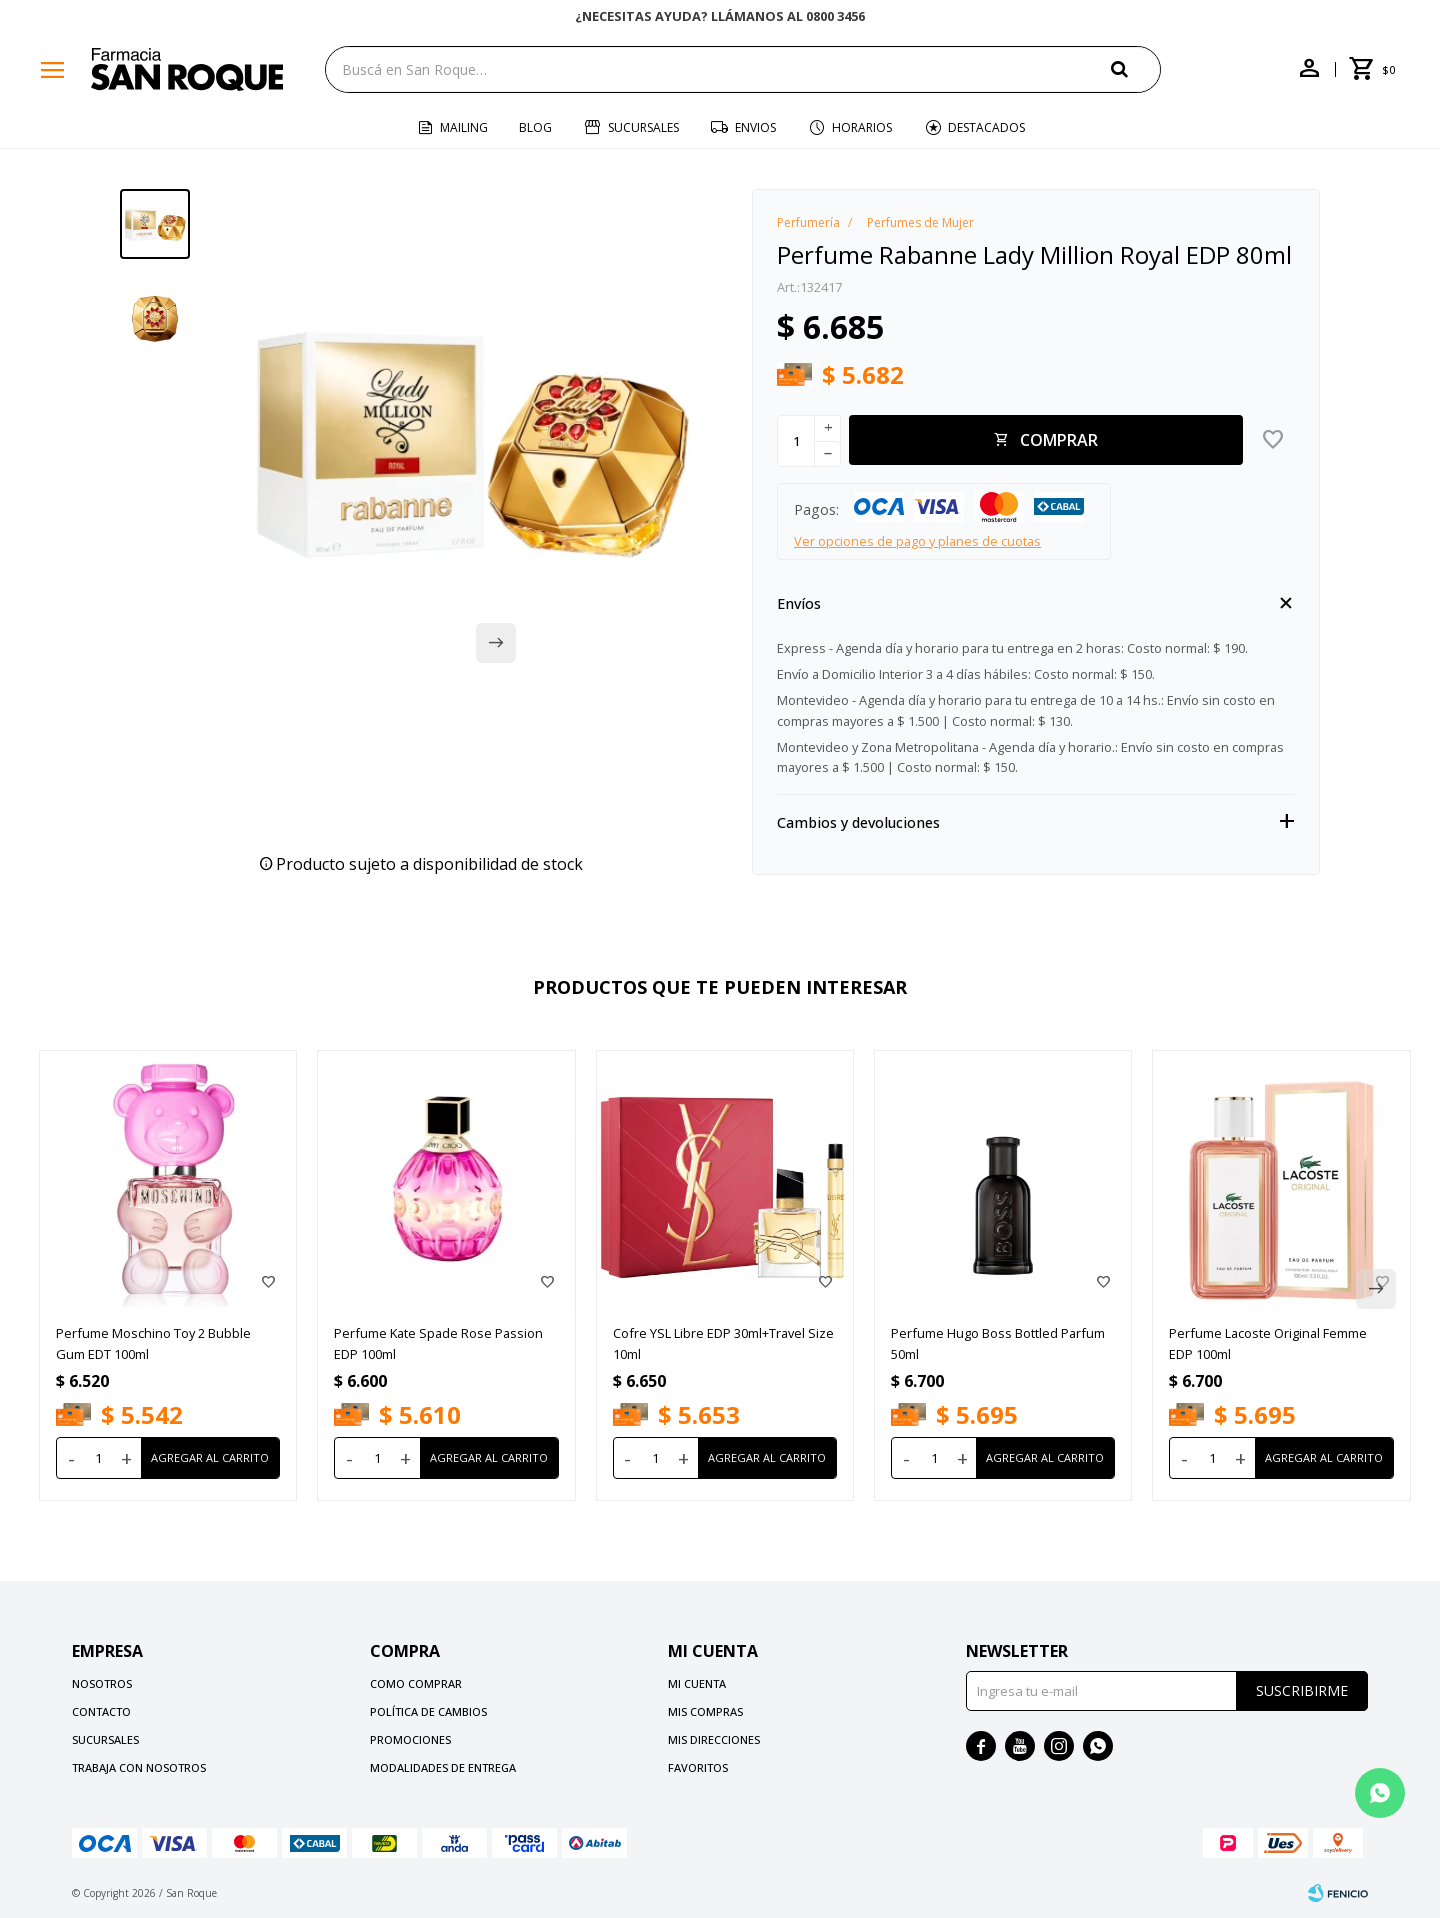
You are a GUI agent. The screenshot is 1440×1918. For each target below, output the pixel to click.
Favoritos (698, 1767)
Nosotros (102, 1683)
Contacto (101, 1711)
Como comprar (416, 1683)
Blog (535, 127)
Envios (755, 127)
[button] (1136, 68)
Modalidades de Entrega (443, 1767)
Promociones (410, 1739)
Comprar (1059, 440)
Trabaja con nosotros (139, 1767)
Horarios (862, 127)
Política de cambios (428, 1711)
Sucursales (643, 127)
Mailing (464, 127)
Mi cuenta (697, 1683)
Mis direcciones (714, 1739)
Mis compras (705, 1711)
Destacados (986, 127)
